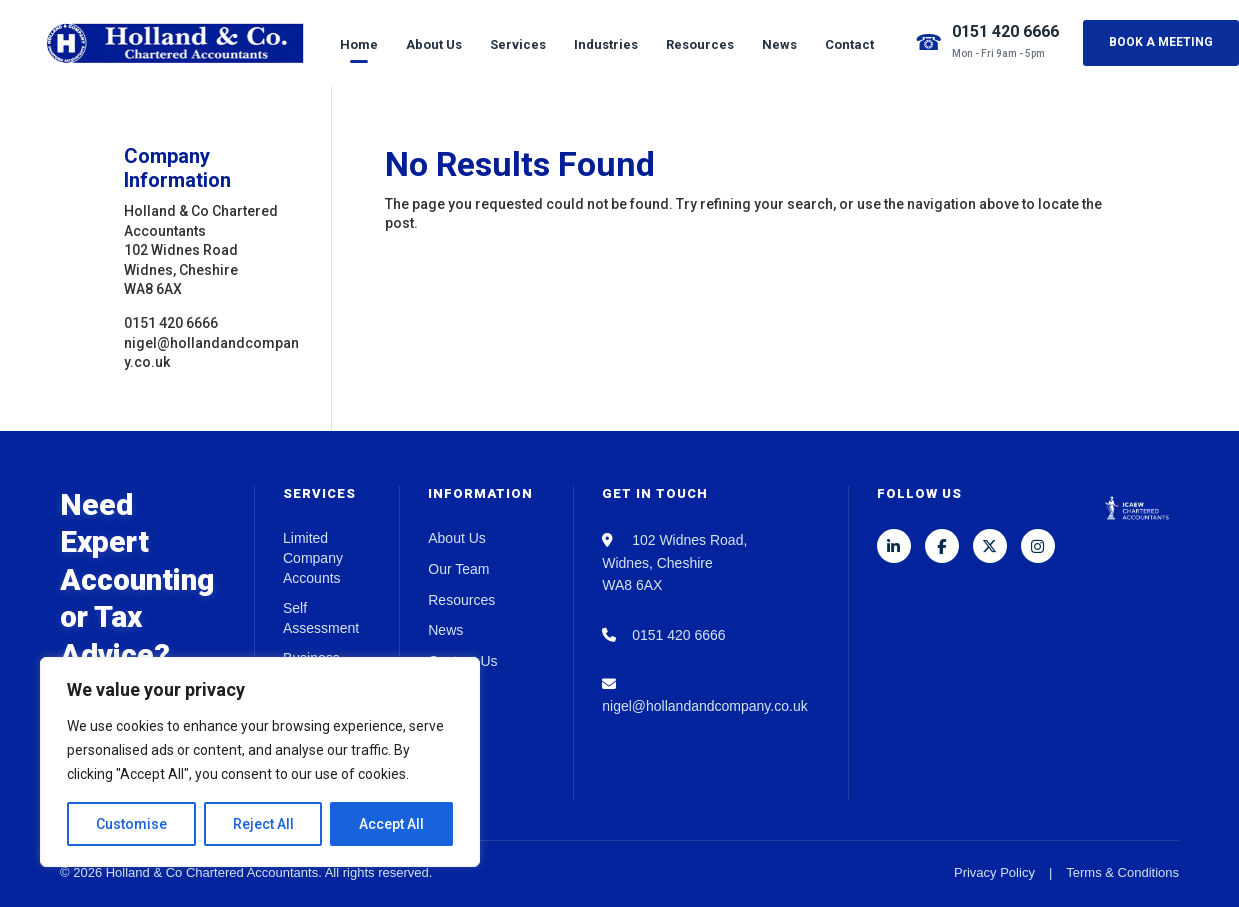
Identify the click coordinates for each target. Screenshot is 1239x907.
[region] (260, 762)
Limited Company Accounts (313, 557)
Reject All (263, 824)
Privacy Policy (994, 872)
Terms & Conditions (1122, 872)
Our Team (458, 569)
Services (518, 44)
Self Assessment (321, 618)
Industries (606, 44)
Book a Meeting (1161, 42)
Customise (131, 824)
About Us (434, 44)
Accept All (391, 824)
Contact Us (462, 661)
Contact (849, 44)
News (779, 44)
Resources (700, 44)
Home (359, 44)
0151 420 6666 (1005, 31)
